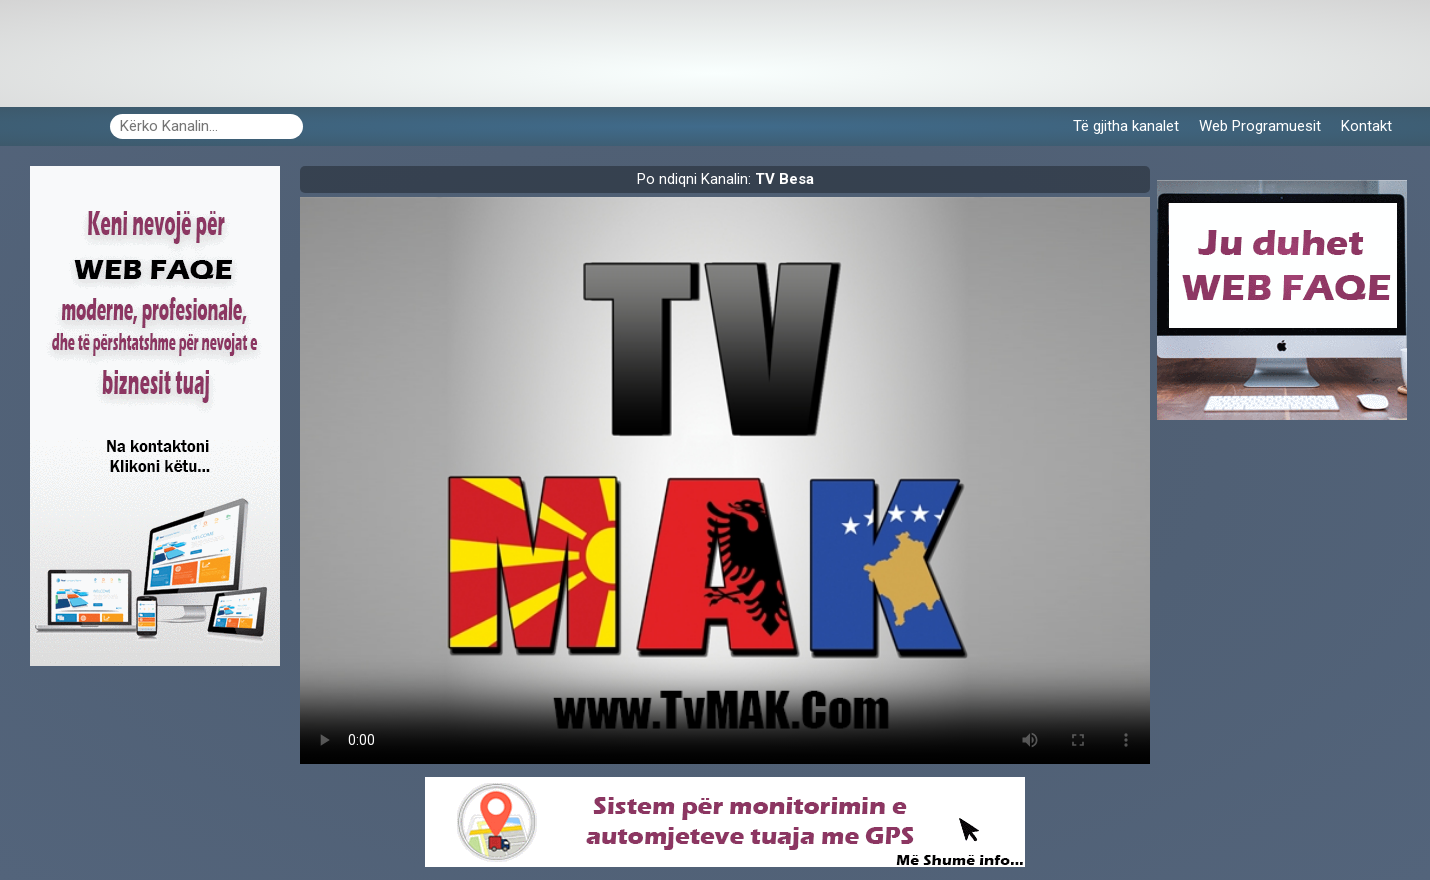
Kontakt (1366, 126)
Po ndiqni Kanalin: (725, 179)
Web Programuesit (1260, 126)
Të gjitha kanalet (1126, 126)
